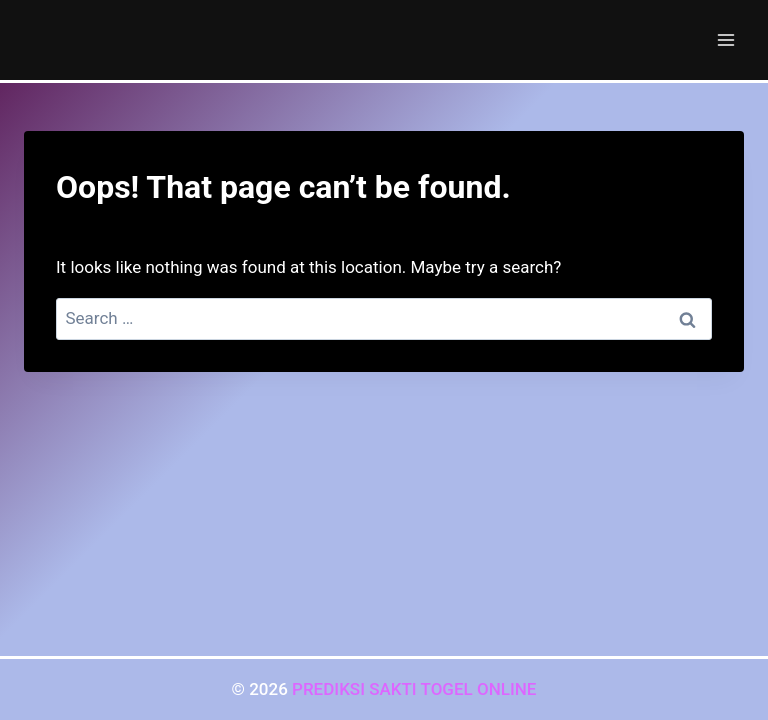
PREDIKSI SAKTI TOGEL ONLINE (414, 689)
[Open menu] (725, 39)
